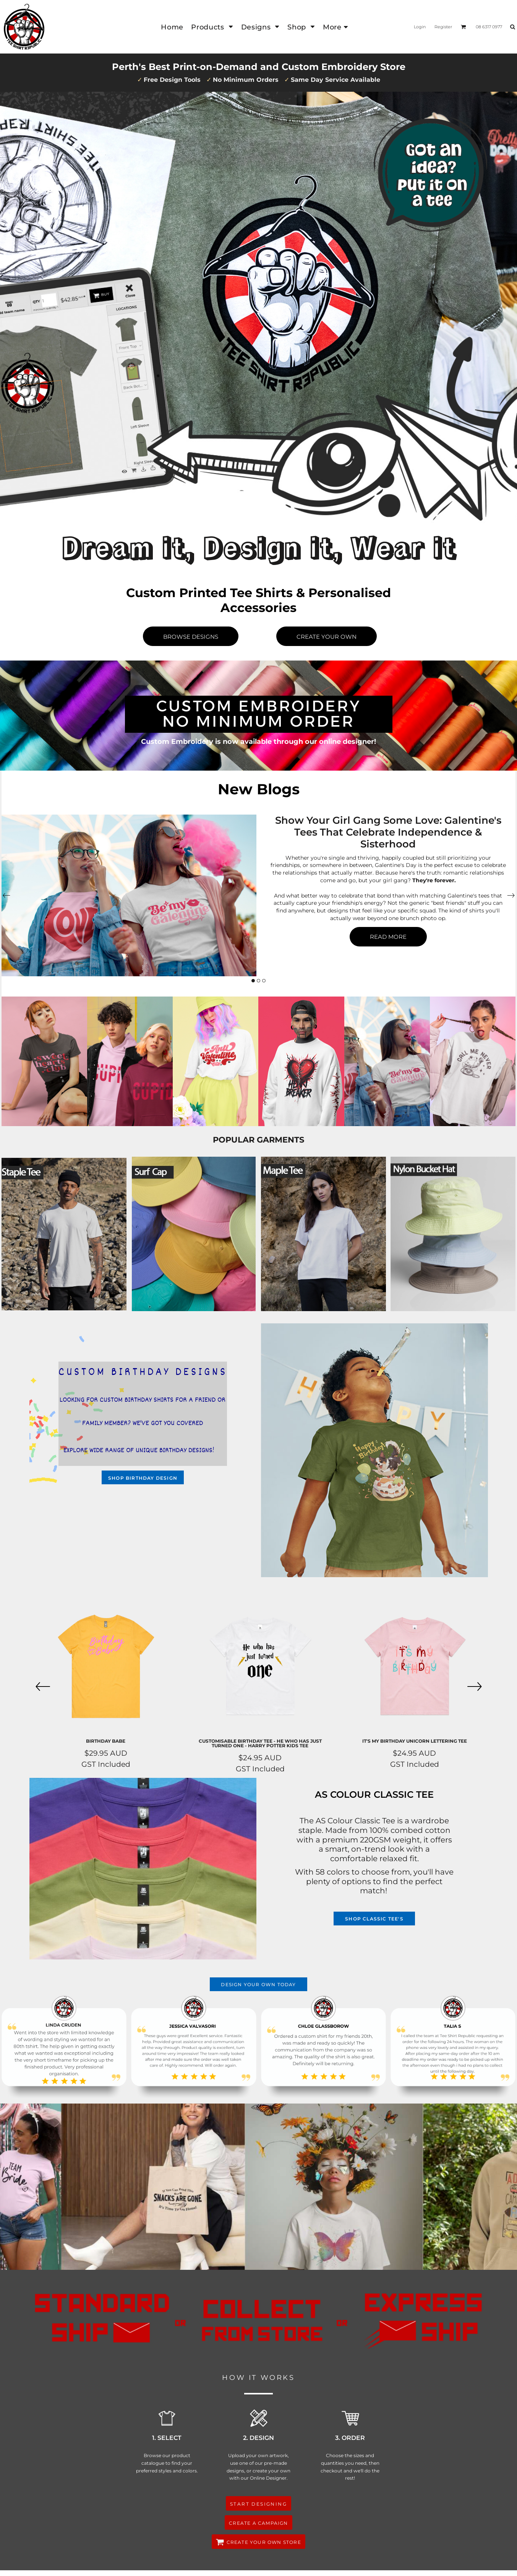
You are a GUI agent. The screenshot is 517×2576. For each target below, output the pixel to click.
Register (443, 26)
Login (420, 26)
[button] (212, 27)
